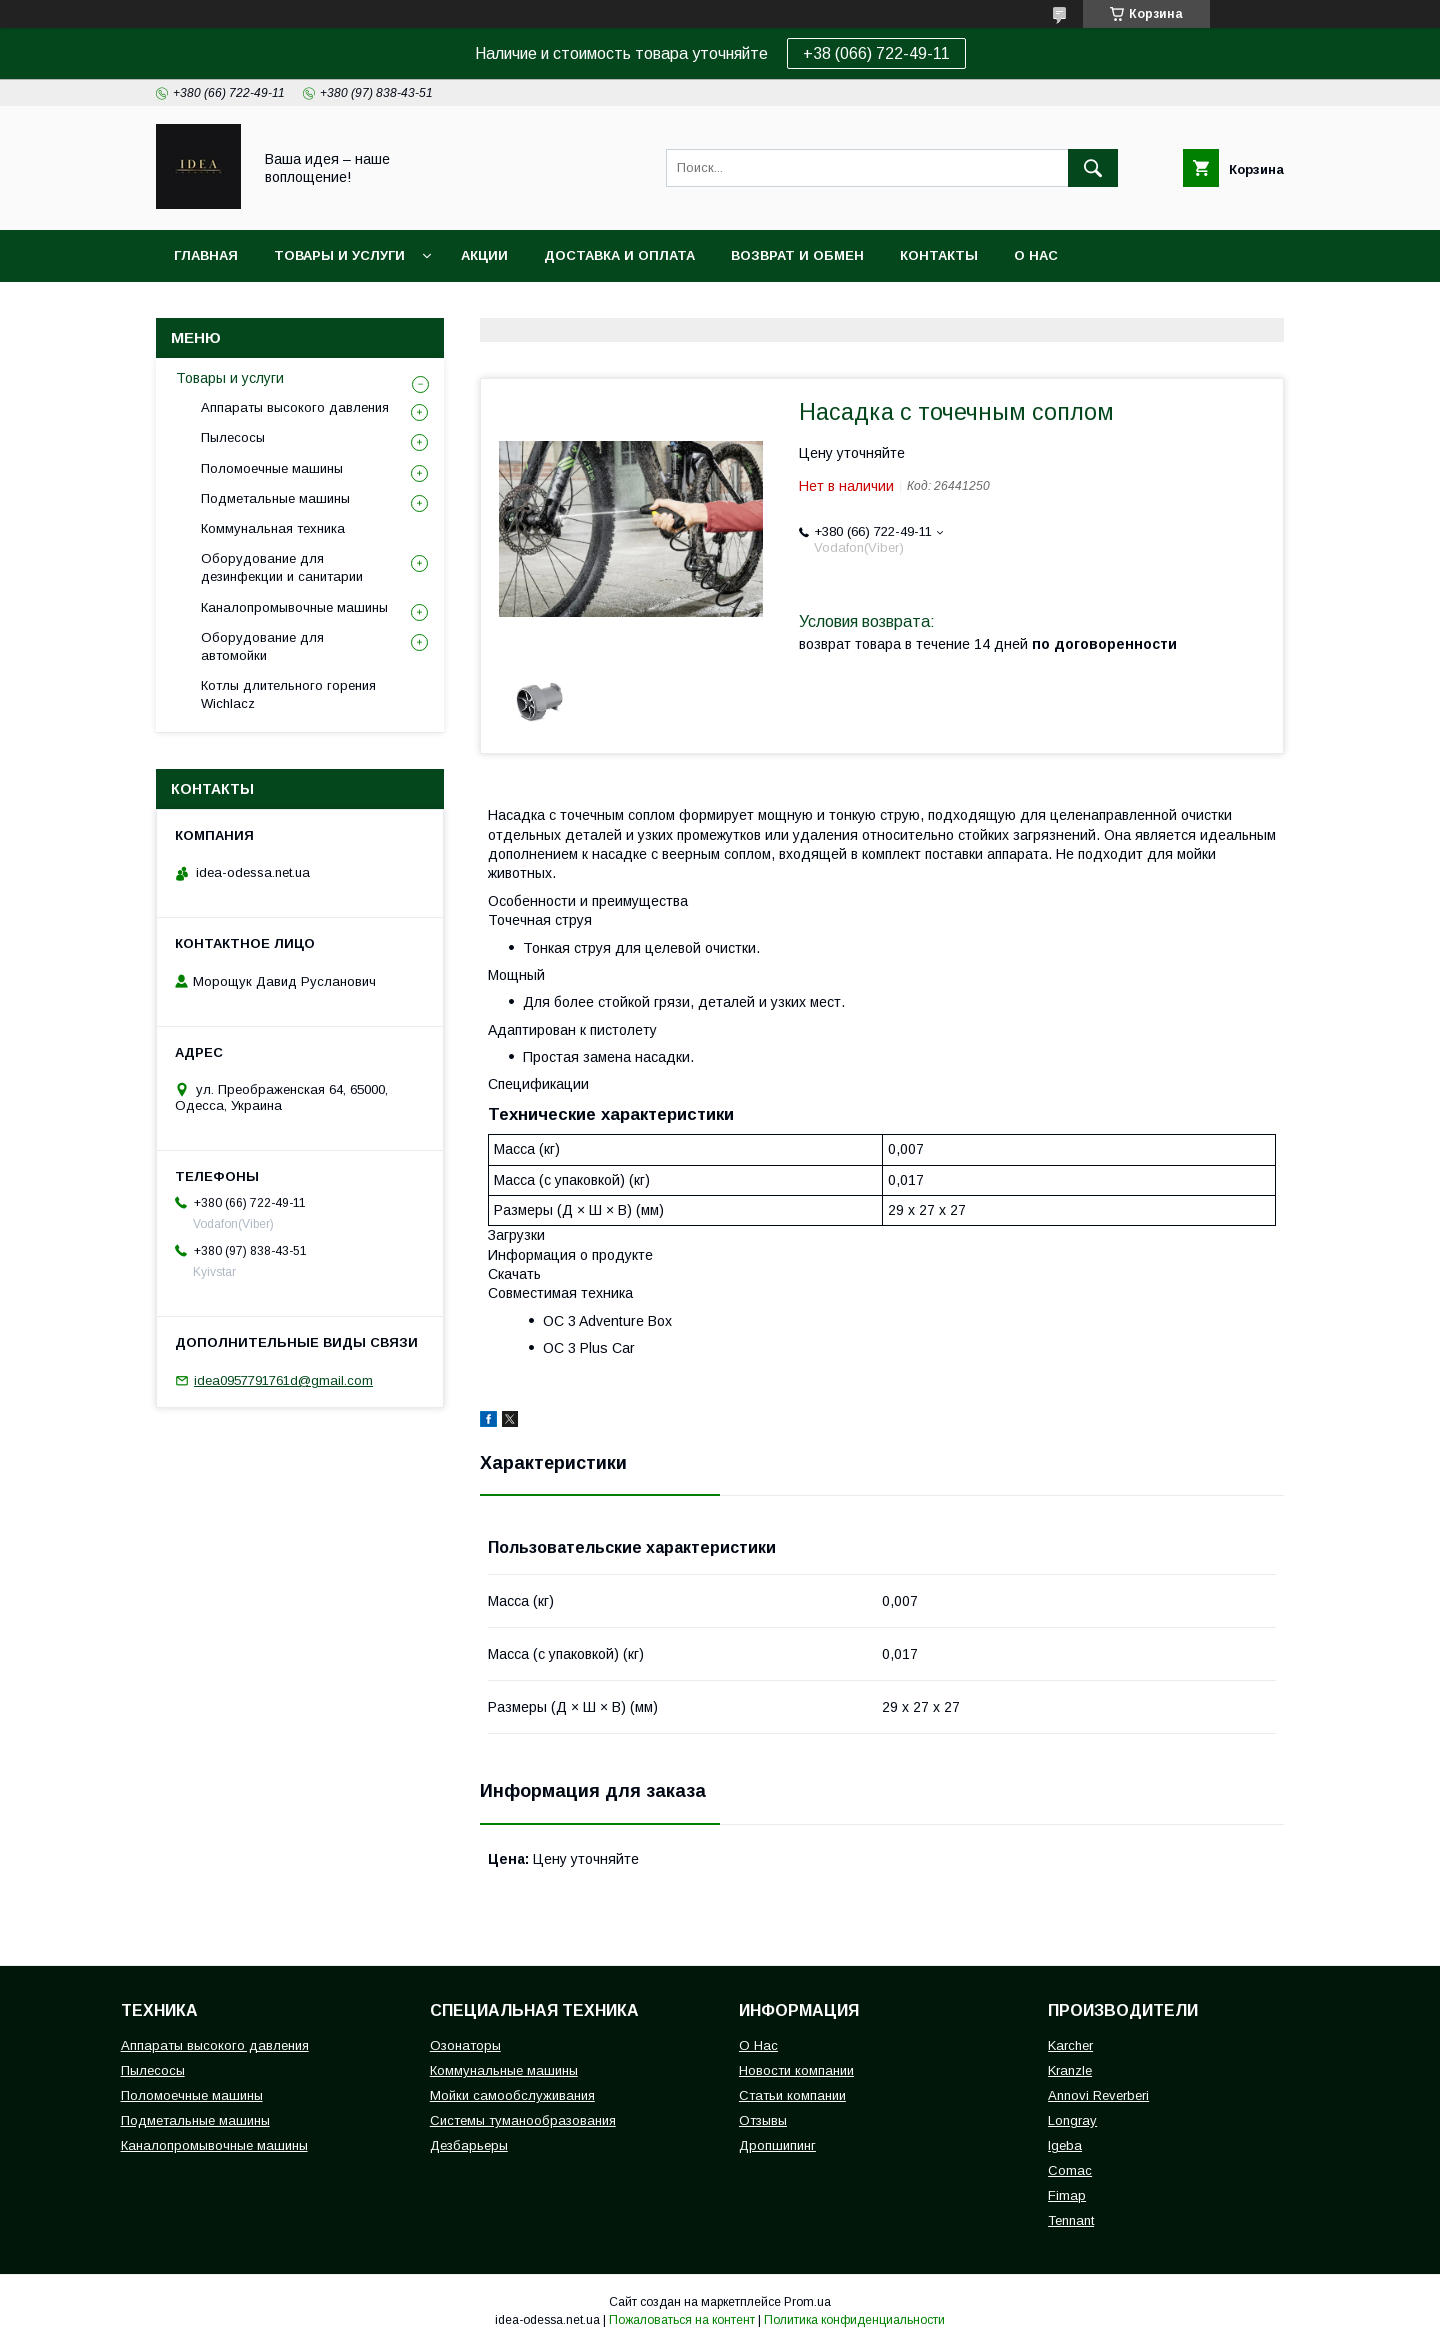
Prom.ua (807, 2302)
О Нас (758, 2045)
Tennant (1071, 2220)
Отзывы (763, 2120)
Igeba (1065, 2145)
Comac (1070, 2170)
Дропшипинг (777, 2145)
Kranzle (1070, 2070)
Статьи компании (792, 2095)
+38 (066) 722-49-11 (876, 53)
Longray (1072, 2120)
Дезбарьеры (469, 2145)
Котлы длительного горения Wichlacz (288, 694)
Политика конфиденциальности (854, 2320)
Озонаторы (465, 2045)
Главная (206, 255)
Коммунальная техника (273, 528)
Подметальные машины (275, 498)
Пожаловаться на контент (682, 2320)
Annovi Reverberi (1098, 2095)
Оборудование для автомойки (262, 646)
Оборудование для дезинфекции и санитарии (282, 567)
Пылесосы (233, 437)
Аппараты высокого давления (295, 407)
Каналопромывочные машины (294, 607)
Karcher (1070, 2045)
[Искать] (1093, 168)
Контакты (939, 255)
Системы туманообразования (523, 2120)
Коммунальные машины (504, 2070)
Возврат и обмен (797, 255)
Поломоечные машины (272, 468)
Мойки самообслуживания (512, 2095)
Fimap (1067, 2195)
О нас (1036, 255)
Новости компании (796, 2070)
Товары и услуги (339, 255)
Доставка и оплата (619, 255)
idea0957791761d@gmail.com (283, 1380)
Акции (484, 255)
